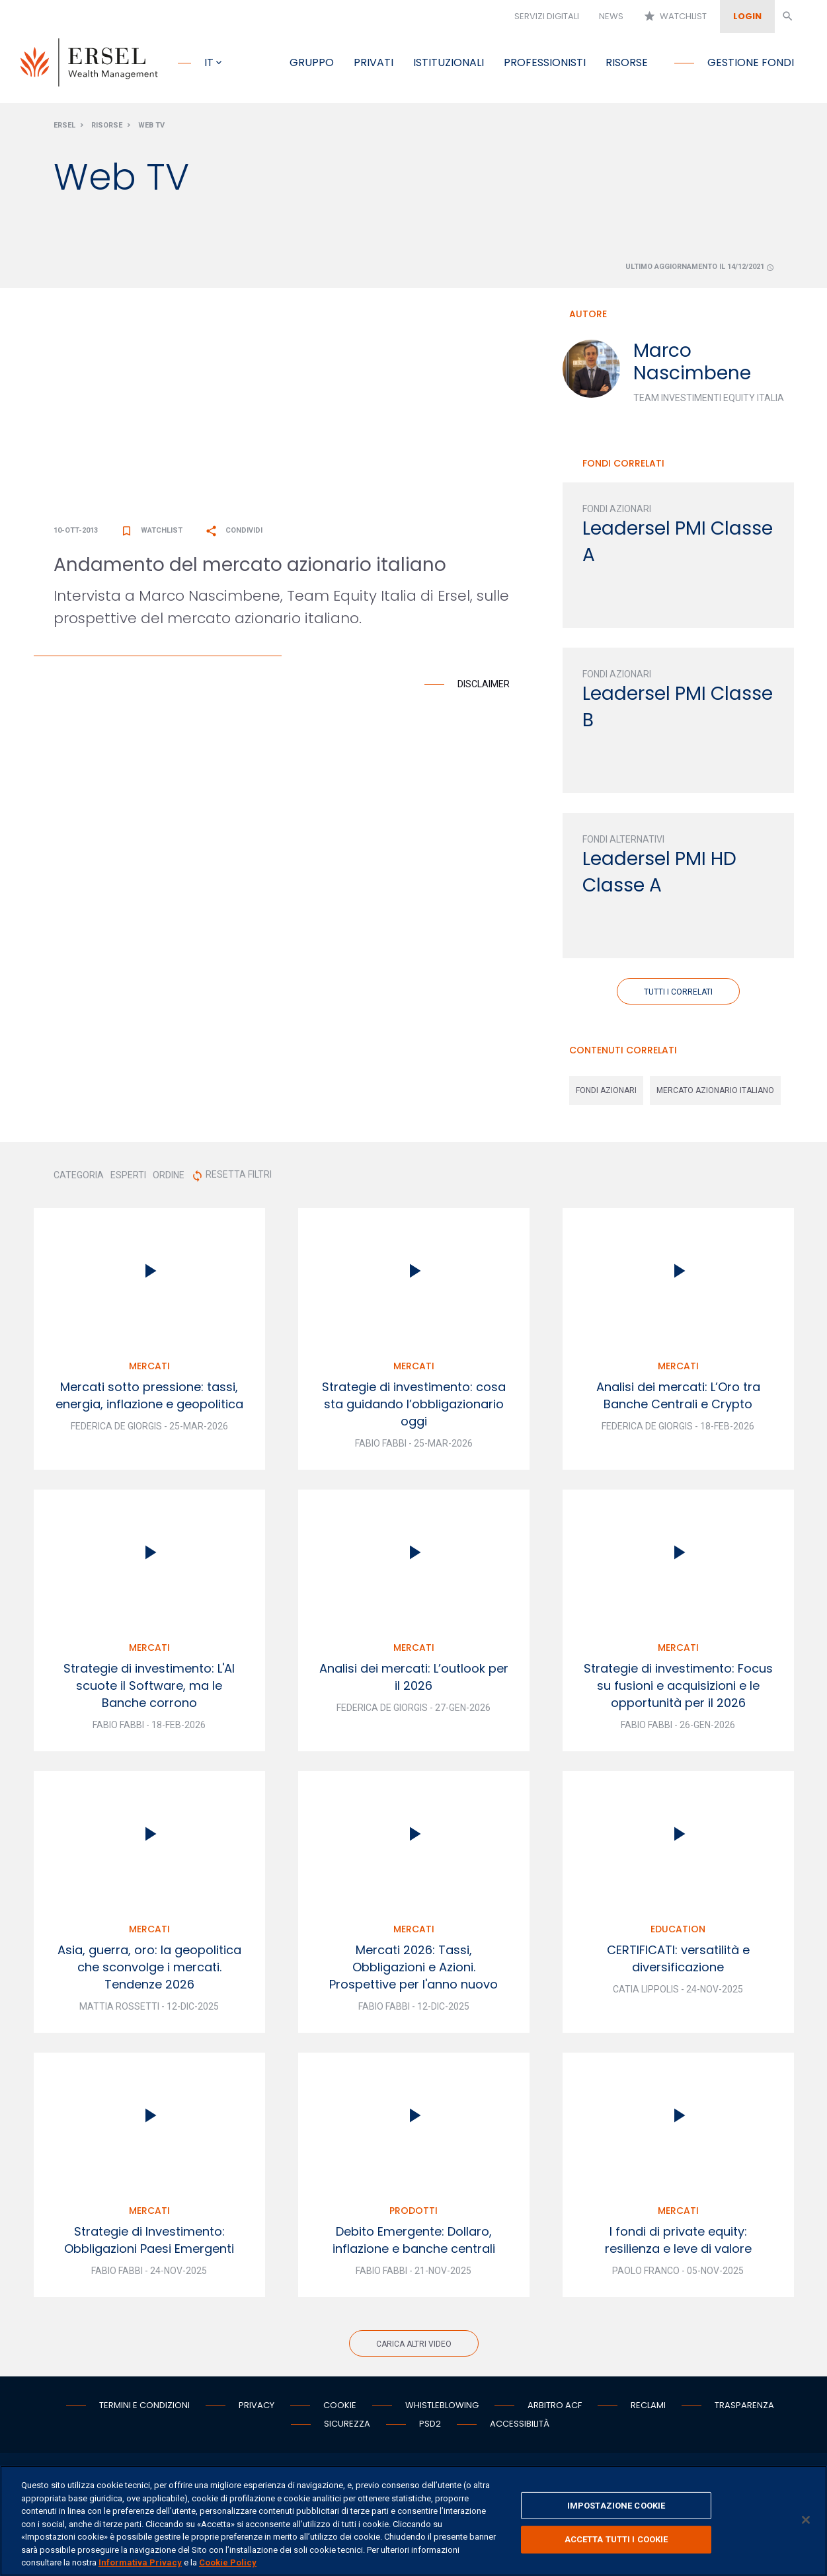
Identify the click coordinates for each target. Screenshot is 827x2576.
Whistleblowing (442, 2408)
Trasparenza (744, 2408)
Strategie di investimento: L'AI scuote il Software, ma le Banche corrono (149, 1688)
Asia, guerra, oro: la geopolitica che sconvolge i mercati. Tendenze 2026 (149, 1969)
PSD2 (430, 2426)
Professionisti (545, 62)
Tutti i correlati (678, 994)
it (209, 62)
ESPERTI (128, 1177)
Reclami (648, 2408)
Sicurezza (347, 2426)
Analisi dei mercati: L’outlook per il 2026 (413, 1679)
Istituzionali (448, 62)
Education (677, 1931)
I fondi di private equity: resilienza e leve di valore (678, 2242)
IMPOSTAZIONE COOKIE (616, 2506)
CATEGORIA (79, 1177)
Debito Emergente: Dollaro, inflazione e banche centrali (414, 2242)
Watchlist (675, 16)
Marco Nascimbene (692, 364)
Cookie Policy (227, 2562)
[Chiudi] (805, 2519)
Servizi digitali (546, 16)
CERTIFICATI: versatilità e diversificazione (678, 1961)
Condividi (233, 533)
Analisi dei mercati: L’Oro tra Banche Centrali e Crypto (678, 1398)
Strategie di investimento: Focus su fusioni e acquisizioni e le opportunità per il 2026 (678, 1688)
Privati (373, 62)
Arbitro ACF (555, 2408)
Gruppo (312, 62)
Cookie (339, 2408)
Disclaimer (483, 686)
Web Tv (151, 128)
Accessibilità (519, 2426)
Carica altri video (414, 2346)
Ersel (64, 128)
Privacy (256, 2408)
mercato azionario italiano (715, 1093)
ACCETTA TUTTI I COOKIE (616, 2539)
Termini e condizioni (144, 2408)
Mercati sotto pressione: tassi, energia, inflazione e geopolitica (149, 1398)
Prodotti (413, 2213)
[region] (413, 2521)
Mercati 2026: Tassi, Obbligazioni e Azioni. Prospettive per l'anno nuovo (413, 1969)
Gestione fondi (750, 62)
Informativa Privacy (140, 2562)
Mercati (149, 1368)
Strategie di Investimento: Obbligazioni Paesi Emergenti (149, 2242)
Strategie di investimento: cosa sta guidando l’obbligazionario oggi (414, 1406)
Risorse (627, 62)
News (611, 16)
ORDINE (168, 1177)
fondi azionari (606, 1093)
